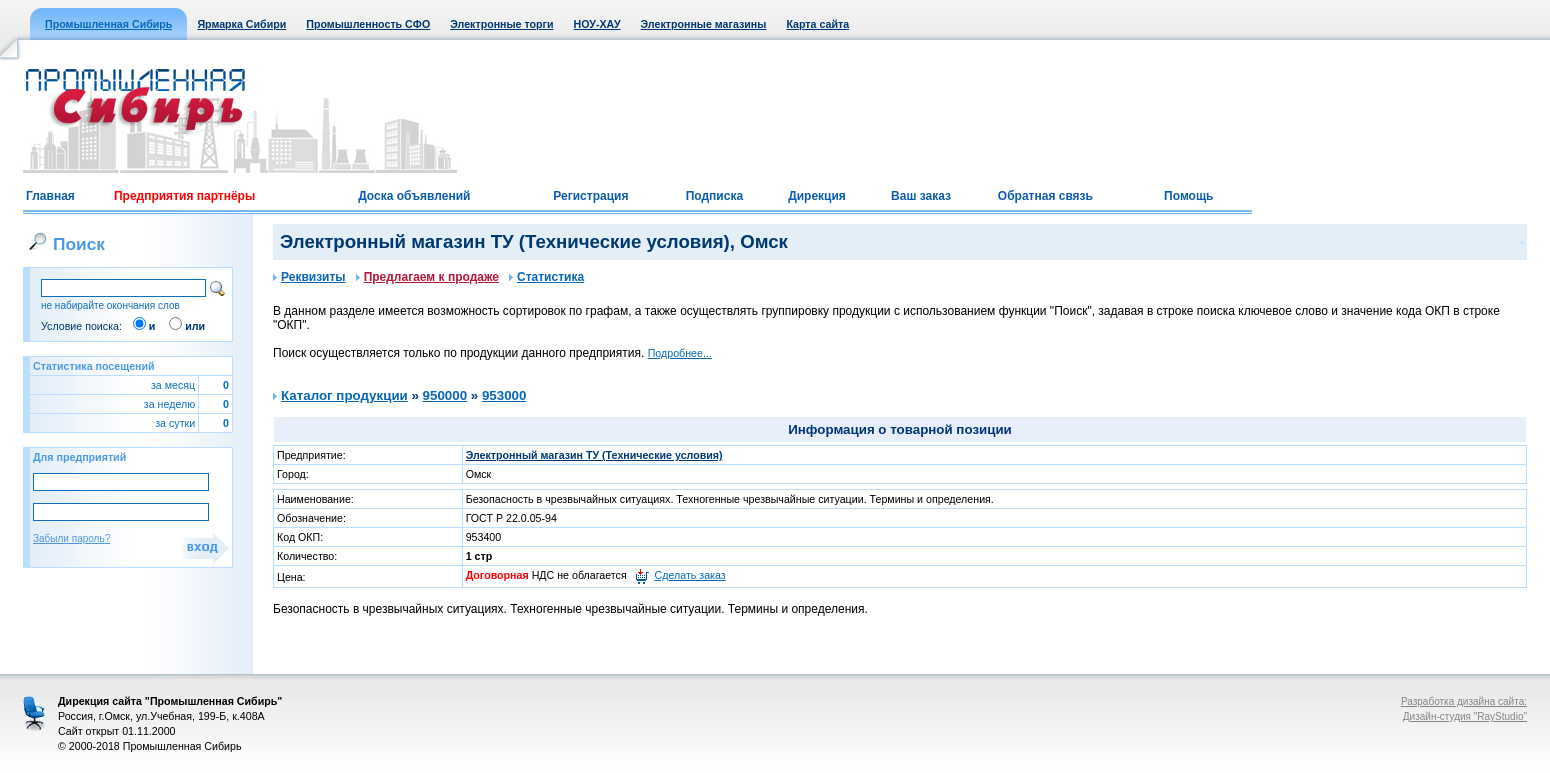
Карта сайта (817, 24)
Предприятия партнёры (184, 196)
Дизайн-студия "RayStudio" (1465, 716)
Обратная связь (1045, 196)
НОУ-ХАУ (597, 24)
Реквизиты (309, 277)
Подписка (714, 196)
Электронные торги (501, 24)
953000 (504, 395)
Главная (50, 196)
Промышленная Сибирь (108, 24)
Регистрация (590, 196)
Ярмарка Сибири (241, 24)
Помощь (1188, 196)
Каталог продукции (344, 395)
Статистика (546, 277)
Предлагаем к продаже (427, 277)
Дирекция (817, 196)
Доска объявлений (414, 196)
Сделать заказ (690, 575)
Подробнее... (680, 353)
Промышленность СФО (368, 24)
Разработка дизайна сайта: (1464, 701)
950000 (445, 395)
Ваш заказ (921, 196)
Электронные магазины (704, 24)
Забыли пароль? (71, 538)
